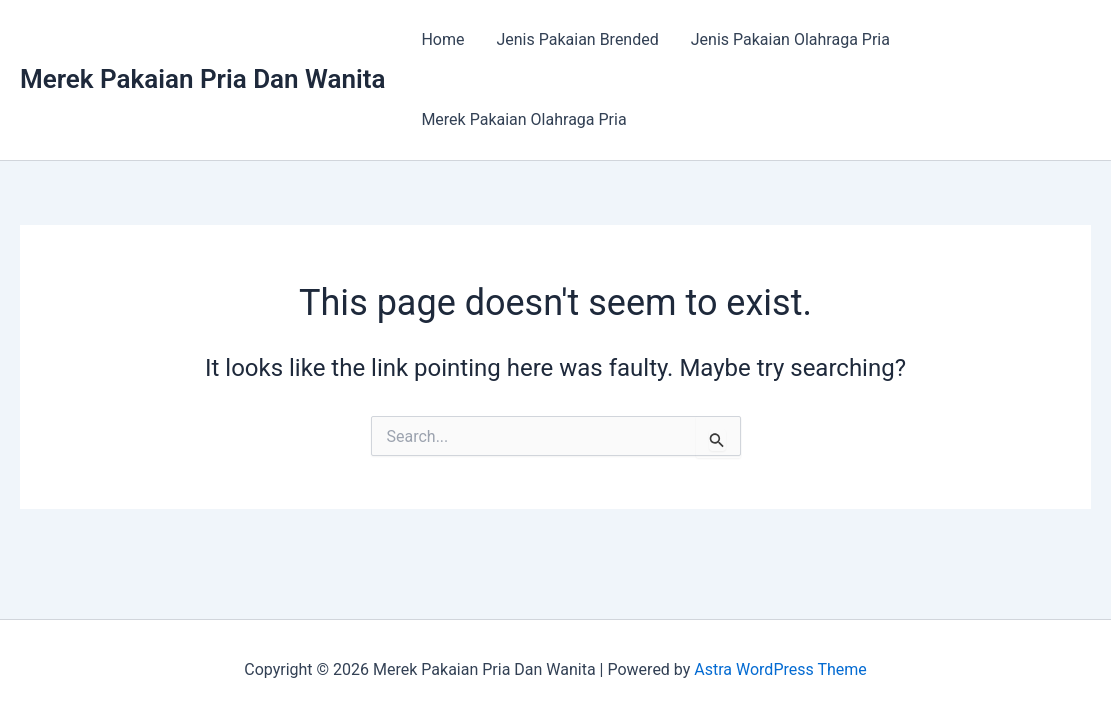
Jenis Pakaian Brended (577, 39)
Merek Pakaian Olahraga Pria (523, 119)
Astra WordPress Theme (780, 669)
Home (442, 39)
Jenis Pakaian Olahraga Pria (790, 39)
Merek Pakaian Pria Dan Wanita (202, 79)
